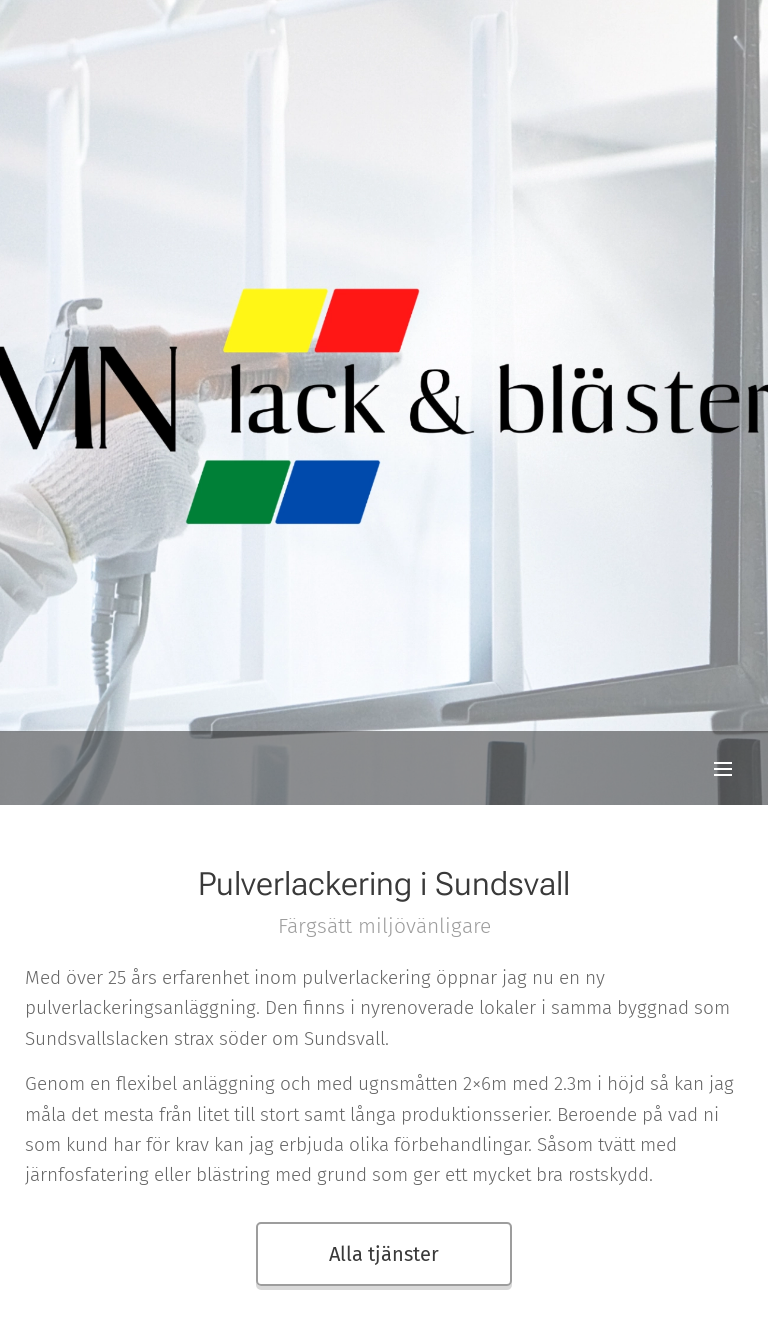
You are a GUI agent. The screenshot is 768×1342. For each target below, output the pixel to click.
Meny (723, 769)
